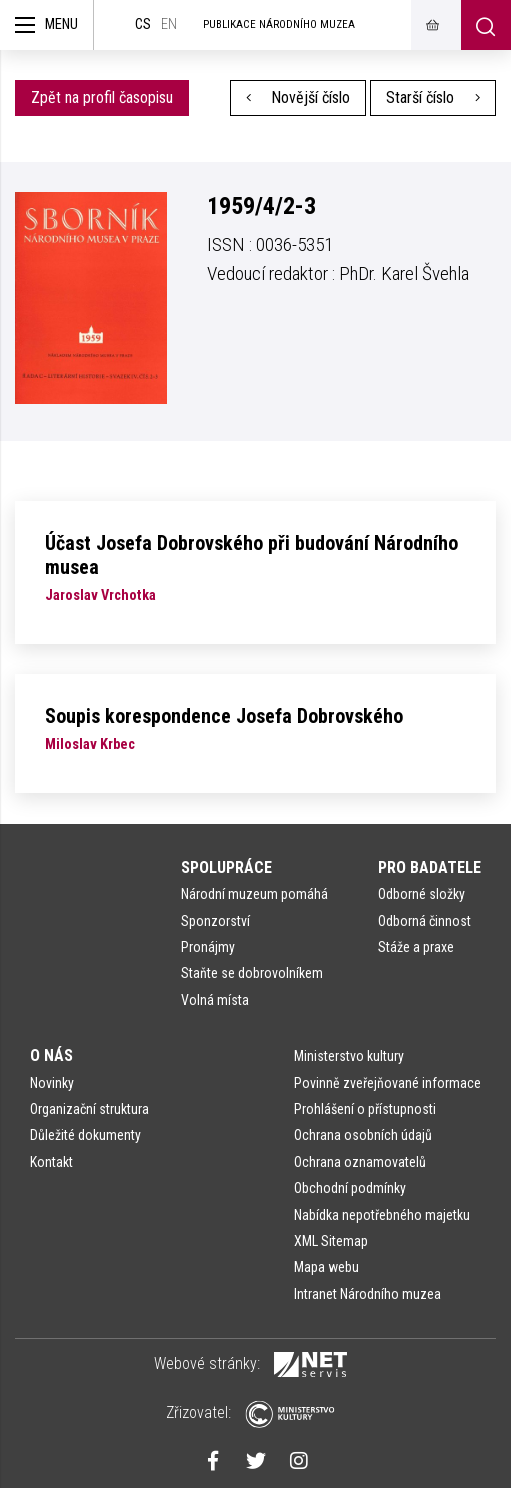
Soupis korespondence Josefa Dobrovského (224, 716)
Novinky (52, 1083)
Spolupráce (226, 867)
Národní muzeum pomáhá (254, 894)
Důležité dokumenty (85, 1135)
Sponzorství (215, 921)
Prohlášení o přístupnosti (365, 1109)
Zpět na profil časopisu (102, 97)
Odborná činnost (424, 921)
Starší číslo (433, 97)
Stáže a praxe (416, 947)
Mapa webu (326, 1267)
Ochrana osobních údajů (363, 1135)
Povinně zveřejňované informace (387, 1083)
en (169, 24)
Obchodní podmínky (350, 1188)
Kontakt (51, 1162)
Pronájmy (208, 947)
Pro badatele (429, 867)
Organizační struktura (89, 1109)
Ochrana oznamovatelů (360, 1162)
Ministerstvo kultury (349, 1056)
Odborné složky (421, 894)
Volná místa (215, 1000)
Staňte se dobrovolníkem (252, 973)
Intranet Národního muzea (367, 1294)
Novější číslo (298, 97)
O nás (51, 1055)
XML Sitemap (331, 1241)
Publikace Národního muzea (279, 24)
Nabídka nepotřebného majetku (382, 1215)
